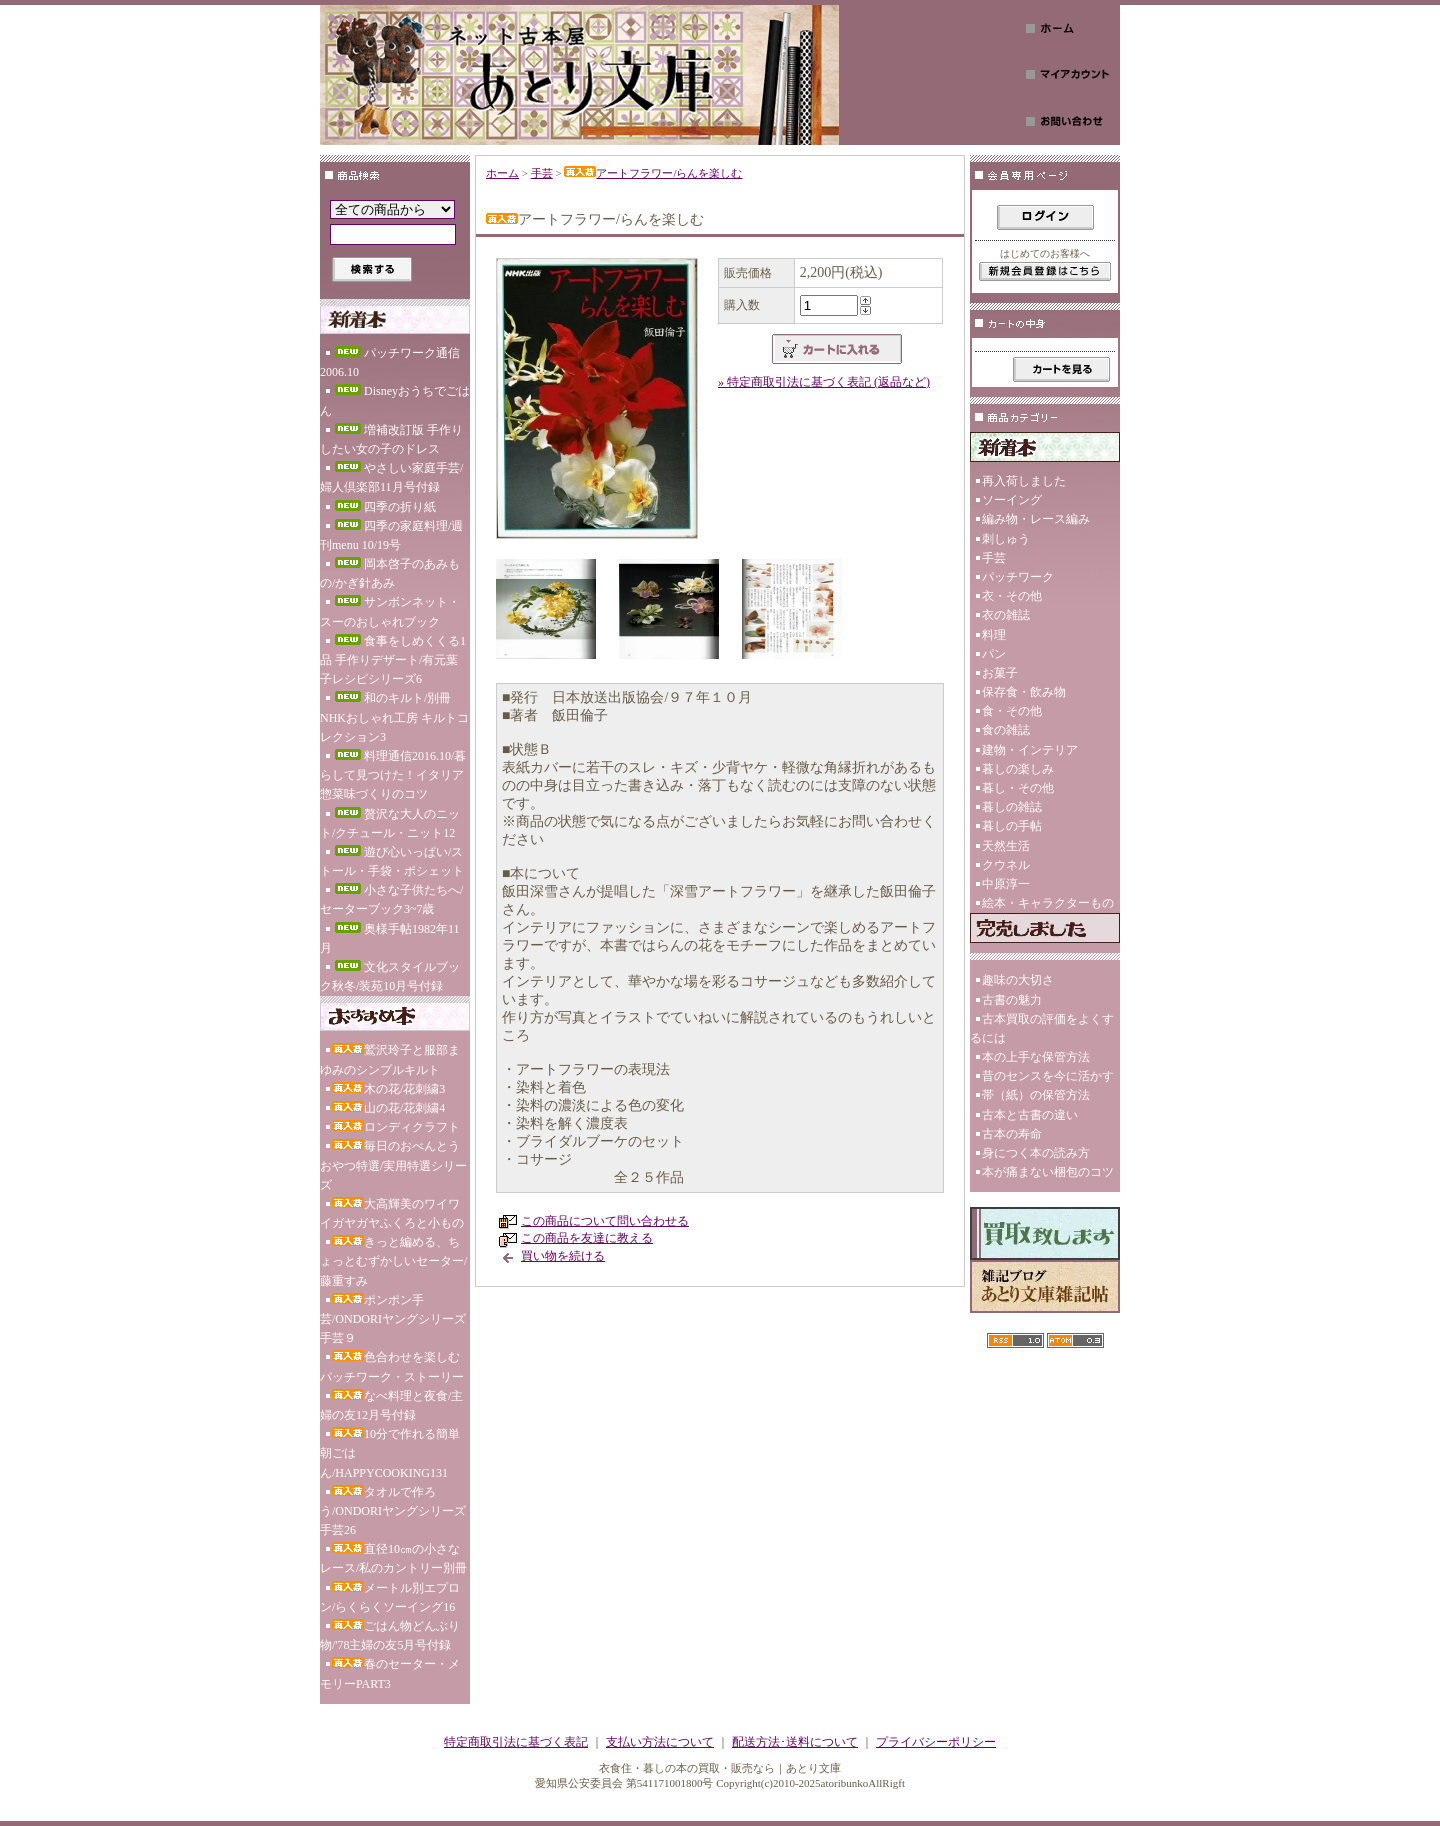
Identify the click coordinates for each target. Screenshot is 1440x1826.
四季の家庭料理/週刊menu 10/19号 (391, 535)
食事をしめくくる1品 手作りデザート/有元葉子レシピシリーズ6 (393, 660)
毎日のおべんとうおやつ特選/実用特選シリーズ (393, 1165)
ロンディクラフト (396, 1127)
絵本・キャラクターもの (1048, 903)
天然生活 (1006, 846)
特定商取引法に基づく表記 (516, 1742)
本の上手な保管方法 (1036, 1057)
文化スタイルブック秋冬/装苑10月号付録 (390, 976)
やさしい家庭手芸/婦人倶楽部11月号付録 (391, 477)
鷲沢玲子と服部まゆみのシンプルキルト (390, 1059)
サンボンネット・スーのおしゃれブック (390, 611)
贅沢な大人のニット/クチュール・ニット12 (390, 823)
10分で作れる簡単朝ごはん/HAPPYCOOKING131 (390, 1453)
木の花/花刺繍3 (388, 1089)
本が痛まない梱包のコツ (1048, 1172)
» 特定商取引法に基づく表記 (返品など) (824, 382)
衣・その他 (1012, 596)
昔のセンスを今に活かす (1048, 1076)
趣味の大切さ (1018, 980)
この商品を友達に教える (587, 1238)
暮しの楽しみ (1018, 769)
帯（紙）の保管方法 (1036, 1095)
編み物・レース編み (1036, 519)
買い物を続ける (563, 1256)
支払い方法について (660, 1742)
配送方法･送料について (795, 1742)
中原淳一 (1006, 884)
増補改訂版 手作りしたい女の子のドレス (391, 439)
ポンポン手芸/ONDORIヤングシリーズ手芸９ (393, 1319)
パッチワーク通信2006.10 (390, 362)
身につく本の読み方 (1036, 1153)
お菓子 (1000, 673)
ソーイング (1012, 500)
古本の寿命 (1012, 1134)
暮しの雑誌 (1012, 807)
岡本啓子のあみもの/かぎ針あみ (390, 573)
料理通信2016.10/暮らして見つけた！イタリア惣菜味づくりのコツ (393, 775)
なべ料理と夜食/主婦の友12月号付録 (391, 1405)
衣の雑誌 (1006, 615)
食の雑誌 (1006, 730)
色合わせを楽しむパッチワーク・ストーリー (392, 1366)
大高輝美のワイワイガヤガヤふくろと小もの (392, 1213)
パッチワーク (1018, 577)
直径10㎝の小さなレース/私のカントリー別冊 (393, 1558)
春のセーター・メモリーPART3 (390, 1673)
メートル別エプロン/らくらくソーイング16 (390, 1597)
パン (994, 654)
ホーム (502, 173)
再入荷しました (1024, 481)
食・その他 (1012, 711)
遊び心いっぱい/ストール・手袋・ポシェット (392, 861)
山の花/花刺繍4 (388, 1108)
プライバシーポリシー (936, 1742)
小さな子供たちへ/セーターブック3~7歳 (391, 899)
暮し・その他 (1018, 788)
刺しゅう (1006, 539)
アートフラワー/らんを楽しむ (653, 173)
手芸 (542, 173)
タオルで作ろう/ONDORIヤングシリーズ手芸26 (393, 1511)
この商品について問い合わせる (605, 1221)
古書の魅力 (1012, 1000)
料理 (994, 635)
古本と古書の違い (1030, 1115)
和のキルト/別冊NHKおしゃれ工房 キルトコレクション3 (394, 717)
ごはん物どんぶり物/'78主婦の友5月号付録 (390, 1635)
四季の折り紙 (384, 507)
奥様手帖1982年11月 (390, 938)
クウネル (1006, 865)
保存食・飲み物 (1024, 692)
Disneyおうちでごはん (395, 400)
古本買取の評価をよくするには (1042, 1028)
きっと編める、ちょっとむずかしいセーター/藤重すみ (393, 1261)
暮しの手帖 (1012, 826)
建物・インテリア (1030, 750)
